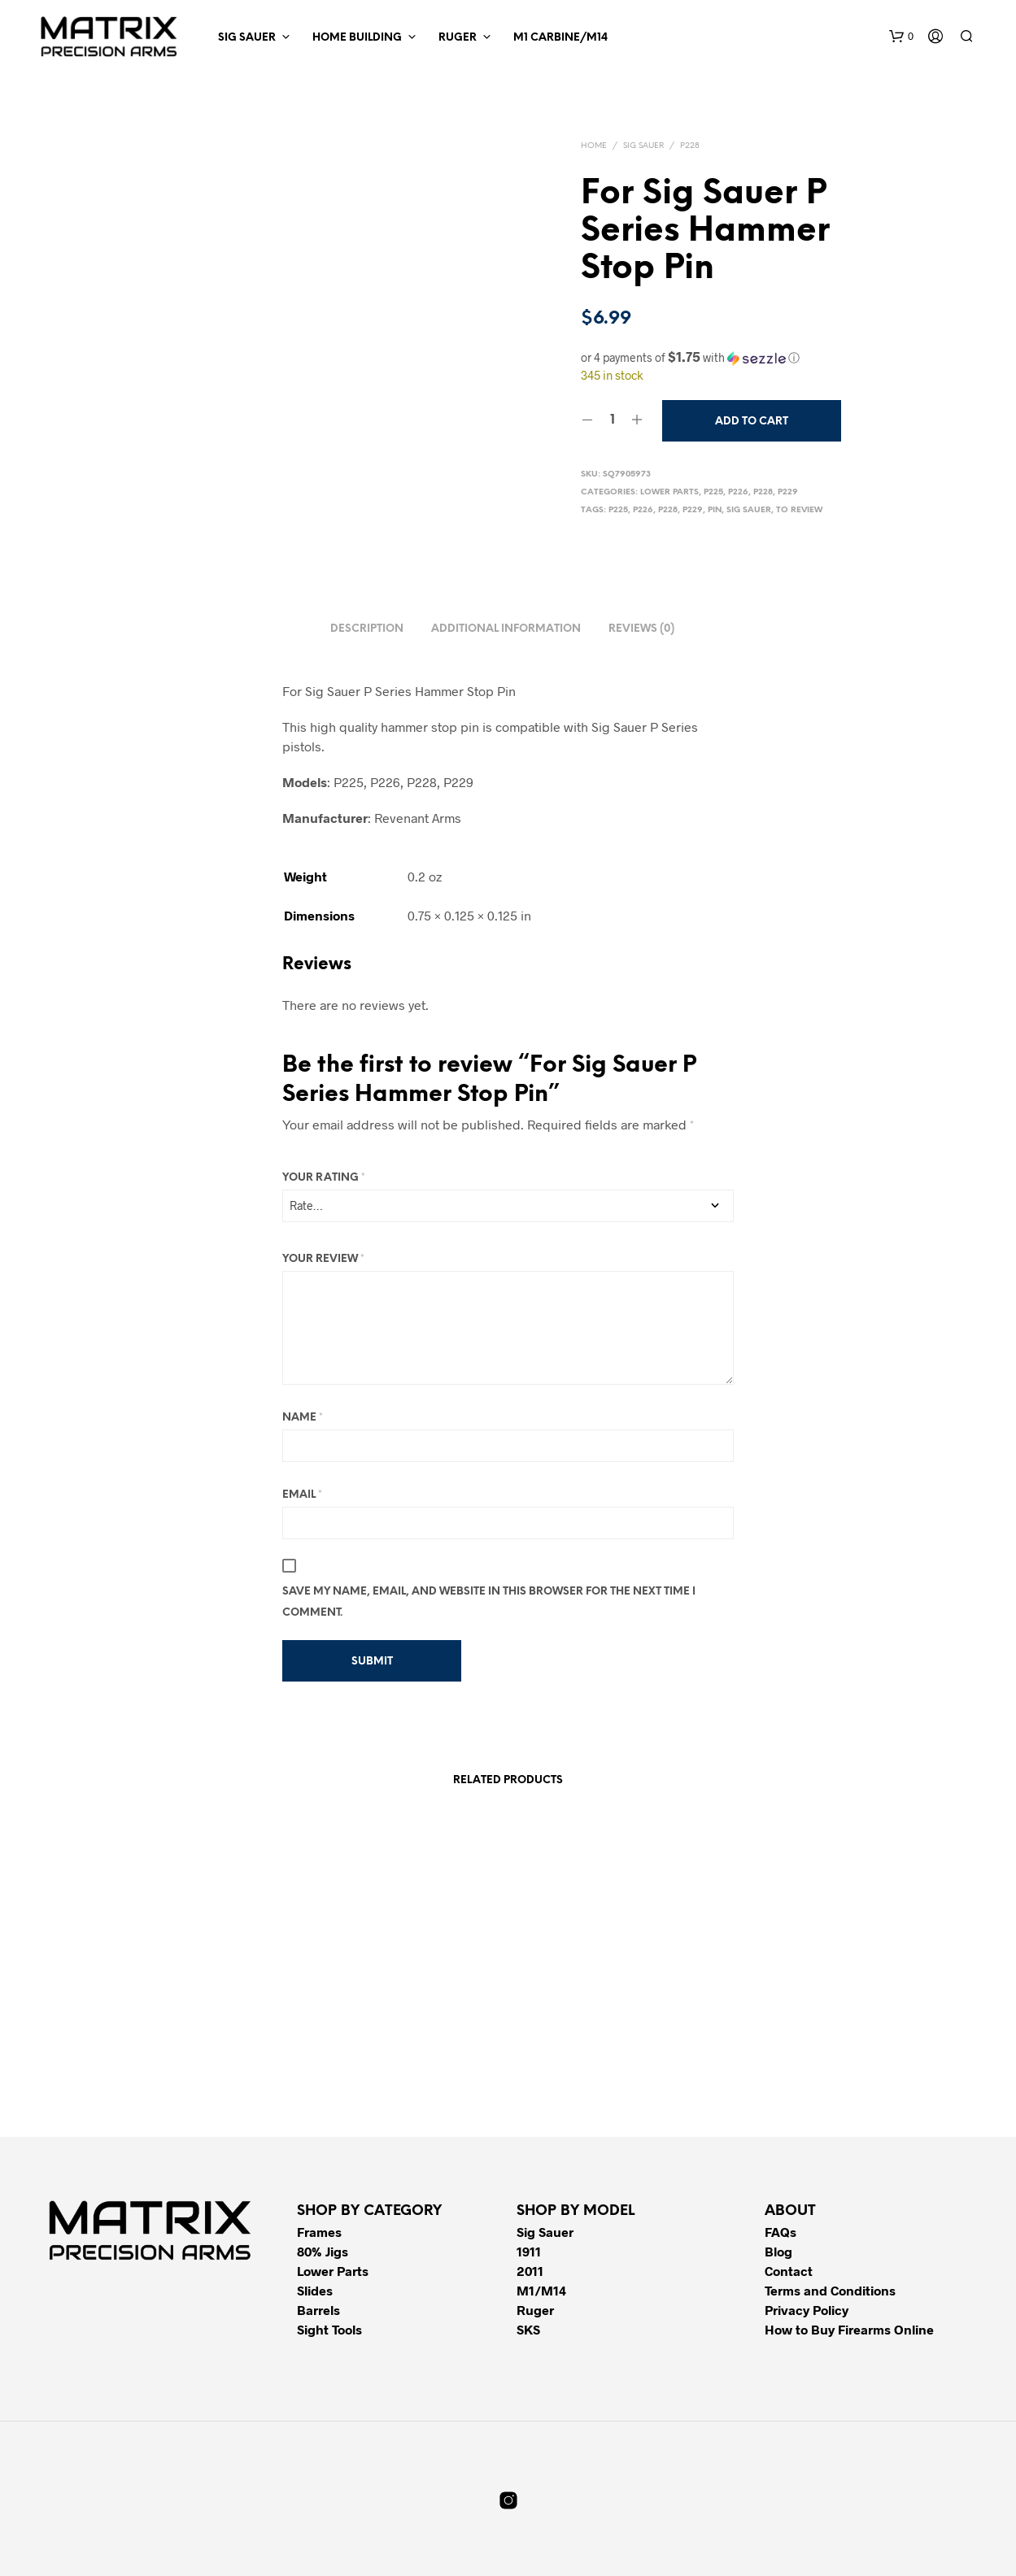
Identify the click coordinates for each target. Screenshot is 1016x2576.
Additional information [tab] (506, 629)
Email (302, 1495)
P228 (690, 145)
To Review (799, 510)
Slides (315, 2290)
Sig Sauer (247, 38)
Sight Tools (329, 2329)
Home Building (357, 38)
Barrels (318, 2309)
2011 (530, 2270)
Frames (319, 2231)
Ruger (457, 38)
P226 (738, 492)
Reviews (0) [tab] (641, 629)
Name (302, 1417)
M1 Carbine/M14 (560, 38)
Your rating (323, 1178)
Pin (715, 510)
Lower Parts (669, 492)
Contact (789, 2270)
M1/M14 (541, 2290)
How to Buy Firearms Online (849, 2329)
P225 (713, 492)
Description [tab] (366, 629)
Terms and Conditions (830, 2290)
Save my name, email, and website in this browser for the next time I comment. (489, 1602)
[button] (901, 36)
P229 (788, 492)
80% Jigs (322, 2251)
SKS (528, 2329)
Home (594, 145)
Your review (323, 1259)
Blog (778, 2251)
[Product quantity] (612, 420)
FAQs (780, 2231)
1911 (529, 2251)
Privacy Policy (806, 2309)
